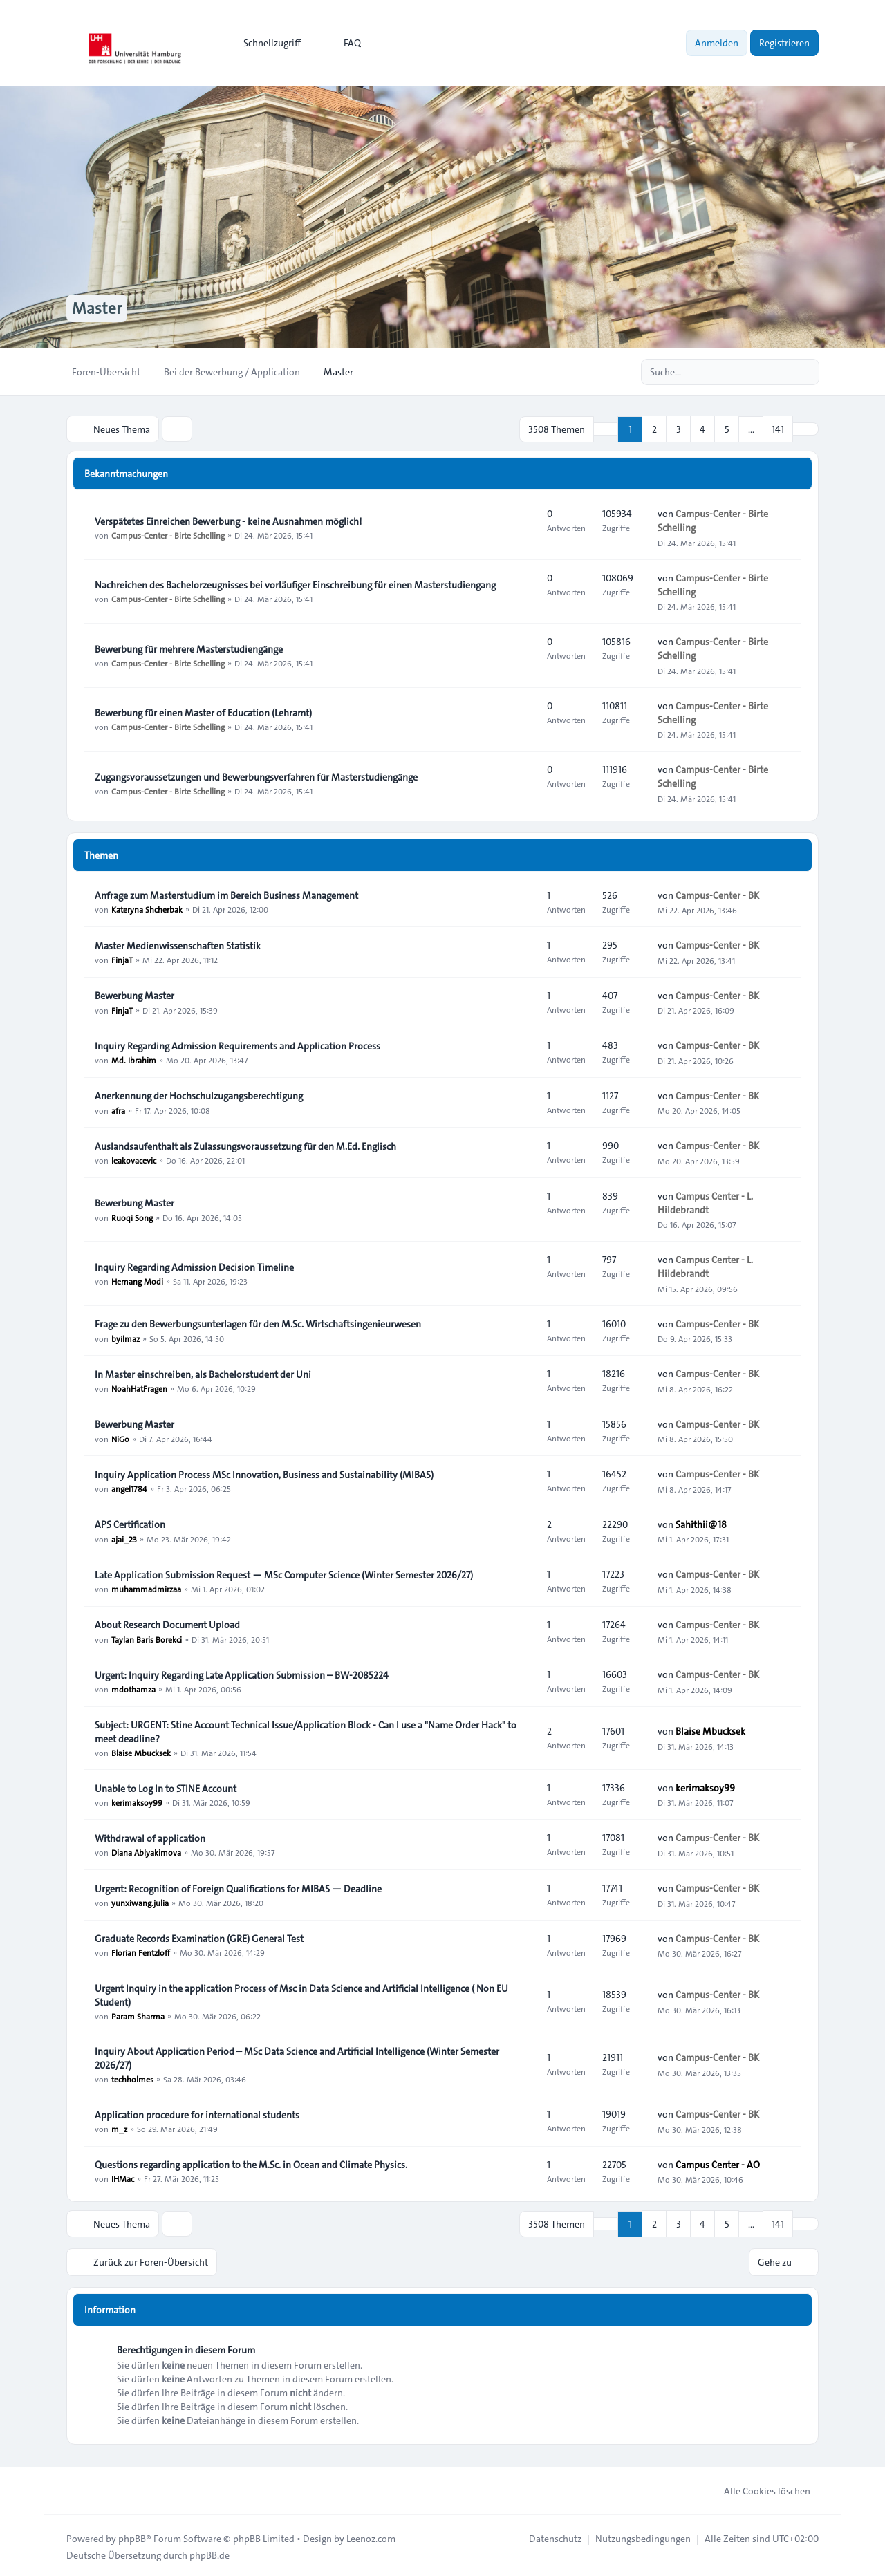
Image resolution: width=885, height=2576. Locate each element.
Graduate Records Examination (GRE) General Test (199, 1938)
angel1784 (129, 1487)
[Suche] (780, 372)
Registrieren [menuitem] (784, 43)
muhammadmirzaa (146, 1588)
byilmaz (125, 1337)
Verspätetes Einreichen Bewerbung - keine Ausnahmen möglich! (228, 521)
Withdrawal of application (150, 1838)
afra (118, 1108)
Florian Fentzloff (140, 1951)
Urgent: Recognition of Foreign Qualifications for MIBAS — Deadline (238, 1888)
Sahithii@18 (701, 1524)
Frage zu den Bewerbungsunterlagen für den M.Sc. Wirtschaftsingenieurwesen (258, 1323)
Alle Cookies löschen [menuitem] (758, 2488)
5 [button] (727, 429)
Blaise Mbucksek (141, 1751)
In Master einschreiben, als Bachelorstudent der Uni (203, 1374)
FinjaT (122, 958)
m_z (119, 2128)
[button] (805, 428)
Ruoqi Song (132, 1216)
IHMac (122, 2177)
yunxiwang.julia (140, 1901)
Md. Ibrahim (133, 1059)
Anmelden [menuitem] (716, 43)
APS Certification (130, 1524)
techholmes (132, 2078)
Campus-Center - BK (717, 895)
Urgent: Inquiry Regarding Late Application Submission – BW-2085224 (242, 1674)
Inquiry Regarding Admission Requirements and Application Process (237, 1045)
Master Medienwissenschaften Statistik (178, 945)
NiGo (120, 1437)
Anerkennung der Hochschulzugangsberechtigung (199, 1095)
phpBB (132, 2536)
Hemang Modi (137, 1280)
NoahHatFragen (139, 1387)
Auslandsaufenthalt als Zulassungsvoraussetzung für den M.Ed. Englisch (245, 1145)
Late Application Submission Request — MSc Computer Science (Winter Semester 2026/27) (284, 1574)
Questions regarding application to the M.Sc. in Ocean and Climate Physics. (251, 2164)
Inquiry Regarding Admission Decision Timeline (194, 1266)
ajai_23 (124, 1537)
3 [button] (678, 429)
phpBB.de (209, 2552)
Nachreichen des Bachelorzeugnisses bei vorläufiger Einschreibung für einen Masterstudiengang (295, 584)
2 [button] (654, 429)
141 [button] (778, 429)
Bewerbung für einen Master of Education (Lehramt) (203, 712)
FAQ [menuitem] (343, 43)
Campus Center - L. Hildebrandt (705, 1202)
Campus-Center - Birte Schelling (168, 534)
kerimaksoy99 (136, 1801)
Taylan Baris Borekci (146, 1637)
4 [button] (702, 429)
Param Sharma (138, 2015)
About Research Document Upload (167, 1624)
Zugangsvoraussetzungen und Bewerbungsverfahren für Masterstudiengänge (256, 776)
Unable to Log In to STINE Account (165, 1788)
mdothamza (133, 1688)
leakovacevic (133, 1159)
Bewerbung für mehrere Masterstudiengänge (189, 648)
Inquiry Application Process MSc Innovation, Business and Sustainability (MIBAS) (264, 1474)
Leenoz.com (370, 2536)
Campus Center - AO (718, 2163)
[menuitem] (266, 42)
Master (97, 308)
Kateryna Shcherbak (147, 908)
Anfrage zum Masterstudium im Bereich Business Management (226, 895)
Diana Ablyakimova (146, 1851)
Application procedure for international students (197, 2114)
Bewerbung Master (134, 995)
